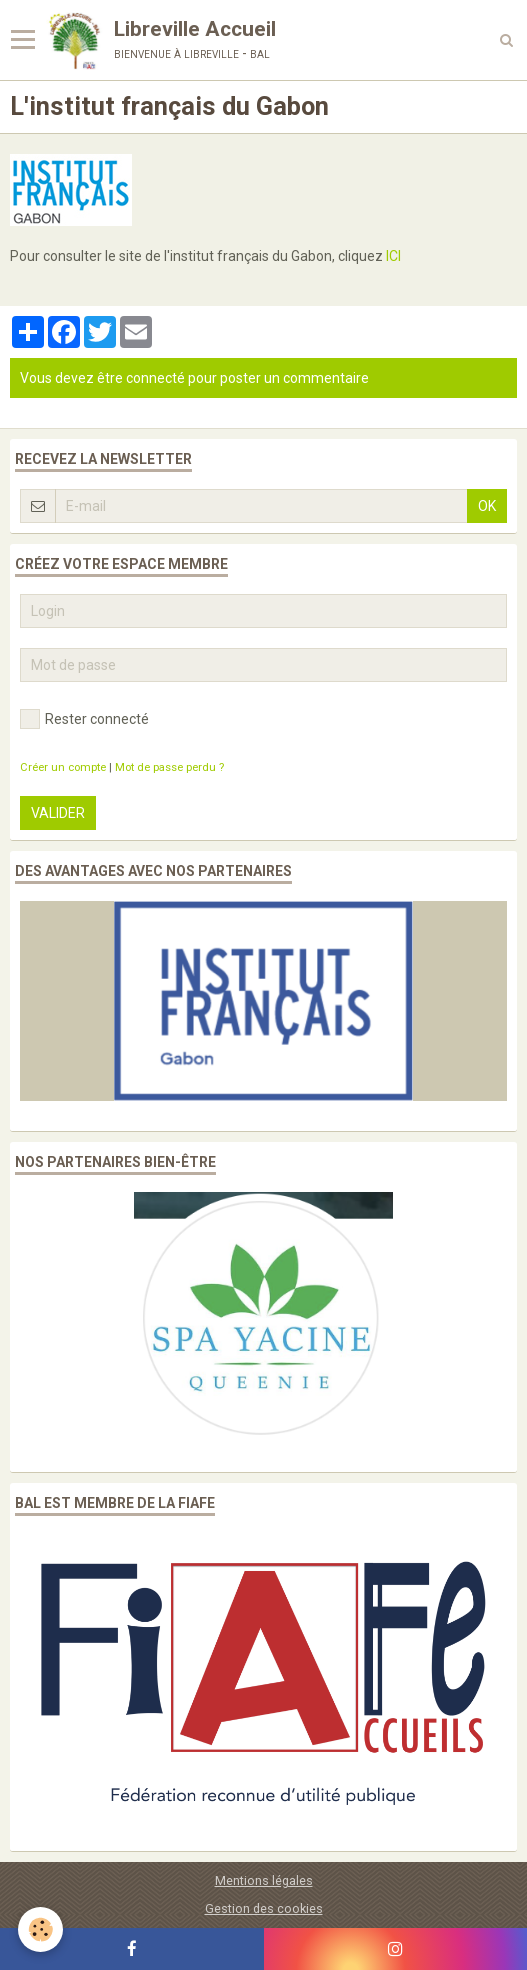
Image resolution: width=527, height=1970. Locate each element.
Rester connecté (84, 719)
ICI (393, 256)
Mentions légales (264, 1880)
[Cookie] (40, 1929)
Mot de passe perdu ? (169, 767)
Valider (58, 813)
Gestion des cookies (264, 1908)
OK (487, 506)
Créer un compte (63, 767)
